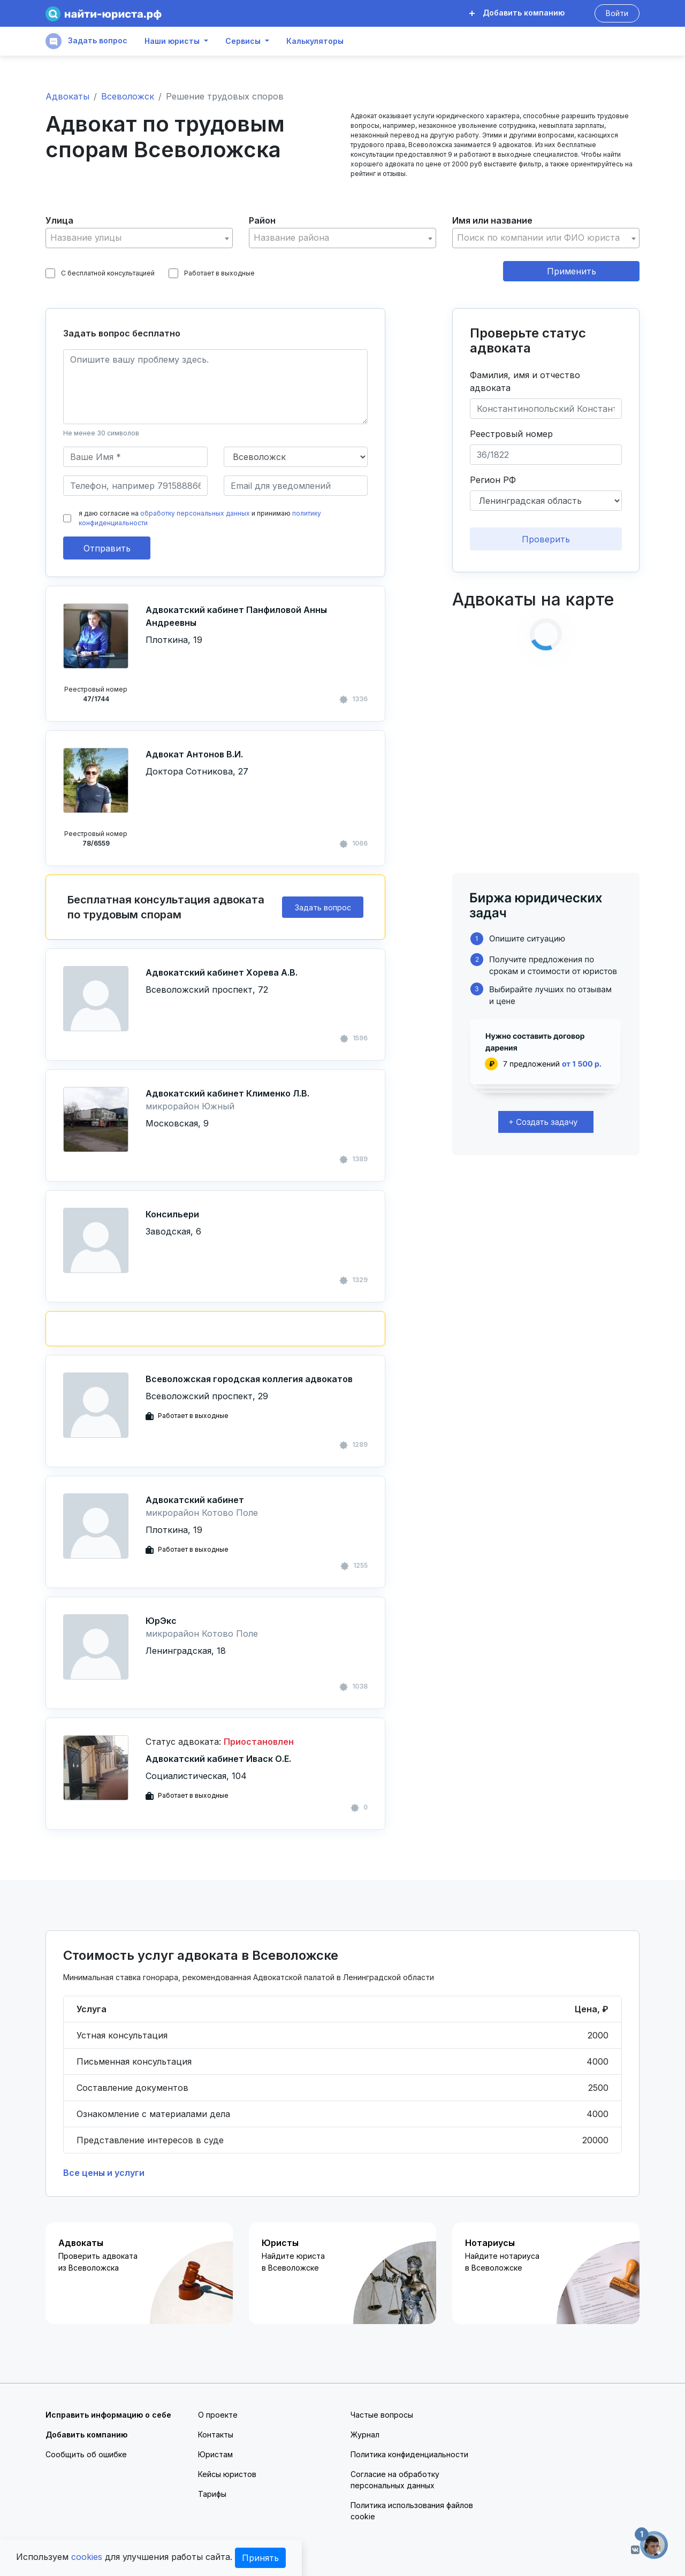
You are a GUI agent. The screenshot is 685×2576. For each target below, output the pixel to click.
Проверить (546, 539)
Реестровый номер (511, 433)
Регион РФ (493, 479)
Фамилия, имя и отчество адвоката (525, 381)
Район (262, 220)
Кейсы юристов (227, 2474)
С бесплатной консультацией (100, 273)
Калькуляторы (315, 41)
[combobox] (139, 238)
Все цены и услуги (103, 2172)
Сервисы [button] (243, 41)
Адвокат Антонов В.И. (194, 754)
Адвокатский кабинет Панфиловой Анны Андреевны (236, 616)
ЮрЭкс (161, 1620)
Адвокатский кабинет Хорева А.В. (222, 972)
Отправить (107, 548)
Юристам (215, 2454)
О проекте (218, 2414)
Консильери (172, 1214)
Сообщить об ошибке (86, 2454)
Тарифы (212, 2493)
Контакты (215, 2434)
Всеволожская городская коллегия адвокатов (249, 1379)
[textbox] (139, 237)
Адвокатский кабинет (195, 1499)
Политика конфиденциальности (409, 2454)
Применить (571, 271)
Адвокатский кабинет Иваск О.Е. (218, 1758)
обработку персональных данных (195, 513)
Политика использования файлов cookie (412, 2511)
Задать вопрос (86, 41)
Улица (59, 220)
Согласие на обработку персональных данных (395, 2480)
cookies (86, 2556)
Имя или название (492, 220)
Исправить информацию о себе (108, 2414)
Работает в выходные (212, 273)
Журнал (365, 2434)
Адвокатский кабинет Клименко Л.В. (227, 1093)
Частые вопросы (382, 2414)
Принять (260, 2557)
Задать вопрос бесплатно (121, 333)
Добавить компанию (517, 12)
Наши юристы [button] (172, 41)
